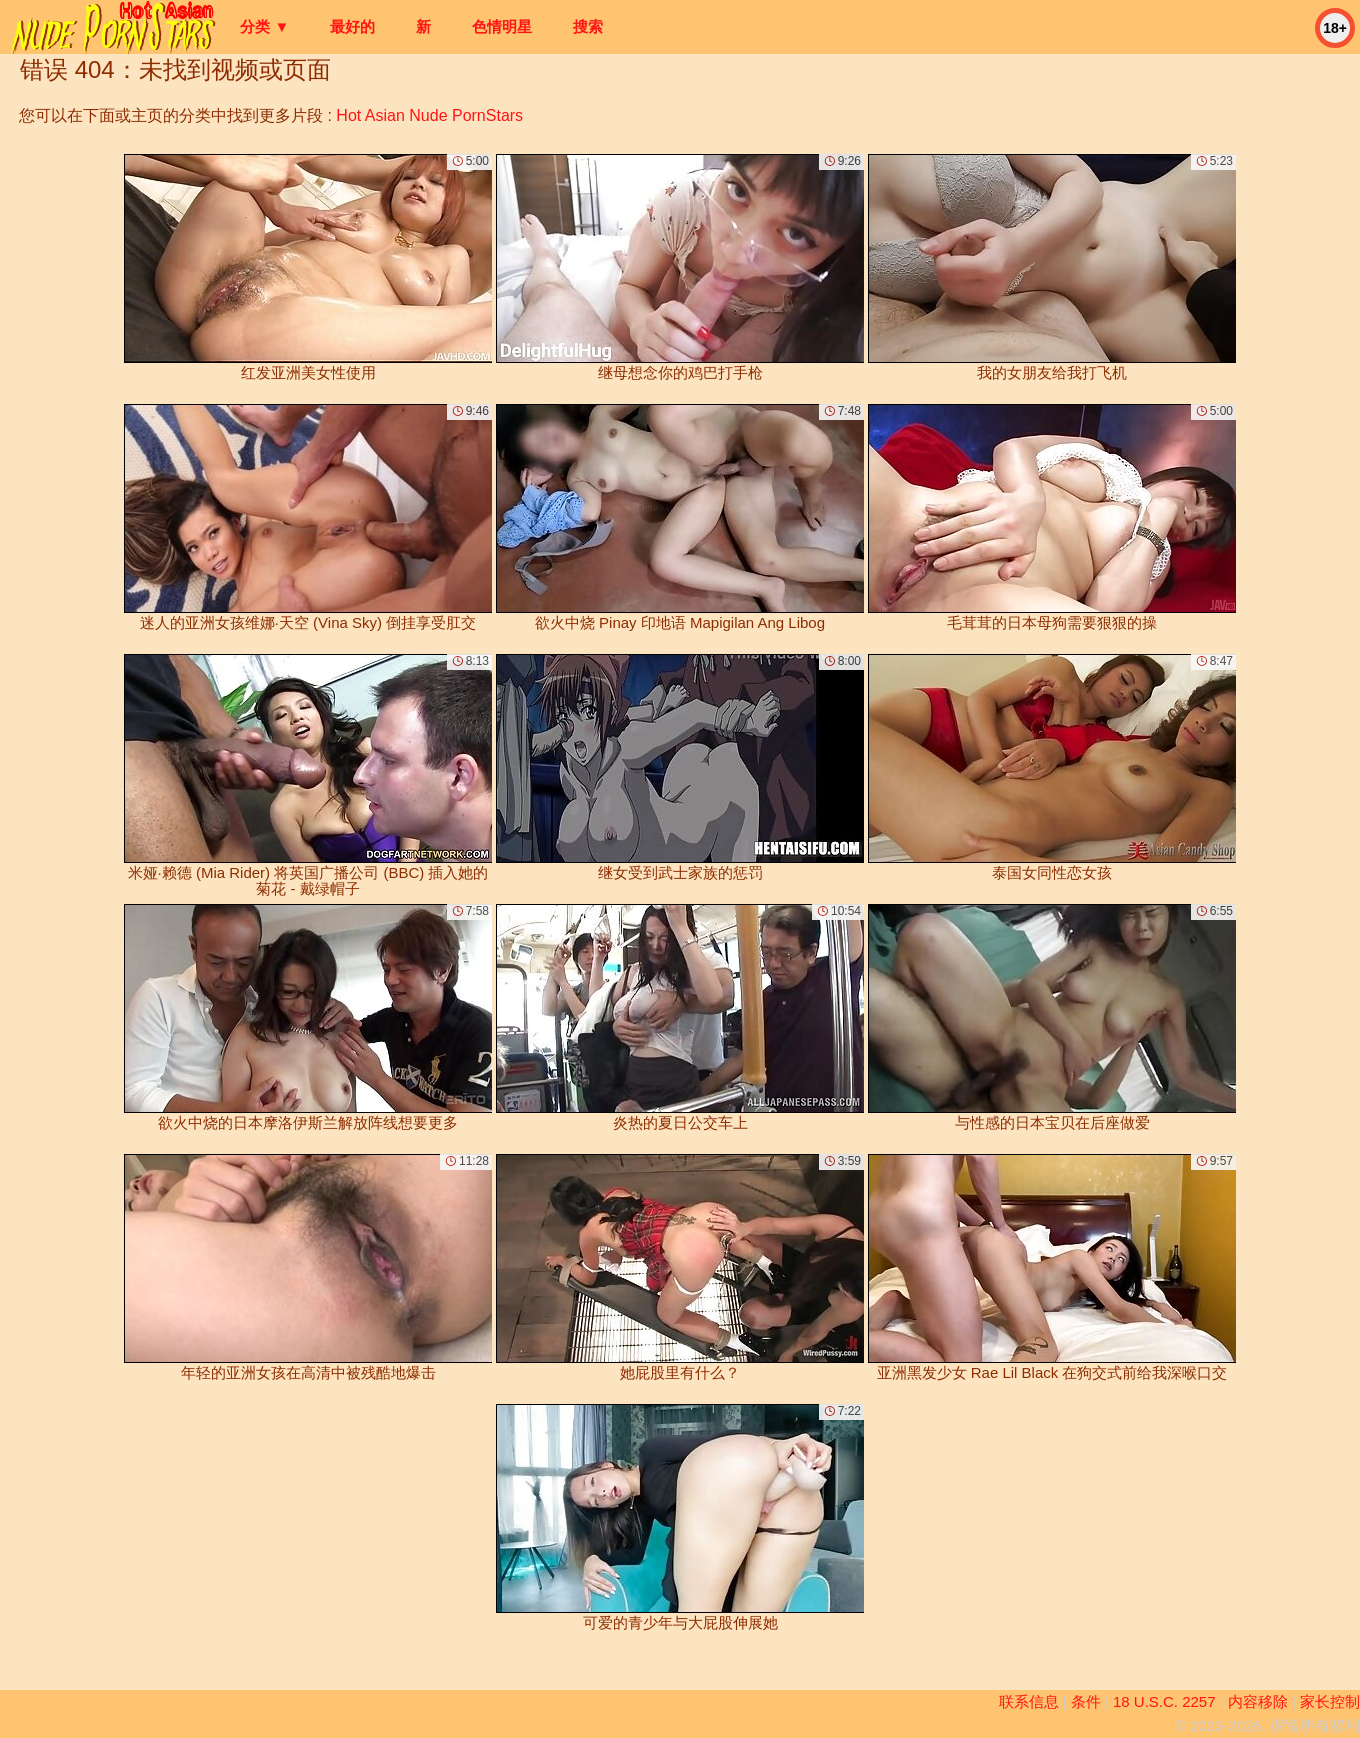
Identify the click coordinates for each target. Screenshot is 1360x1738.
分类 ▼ (264, 26)
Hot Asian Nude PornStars (429, 115)
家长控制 (1330, 1701)
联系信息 (1029, 1701)
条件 (1086, 1701)
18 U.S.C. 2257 (1164, 1701)
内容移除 (1258, 1701)
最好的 (352, 26)
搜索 (588, 26)
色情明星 (502, 26)
